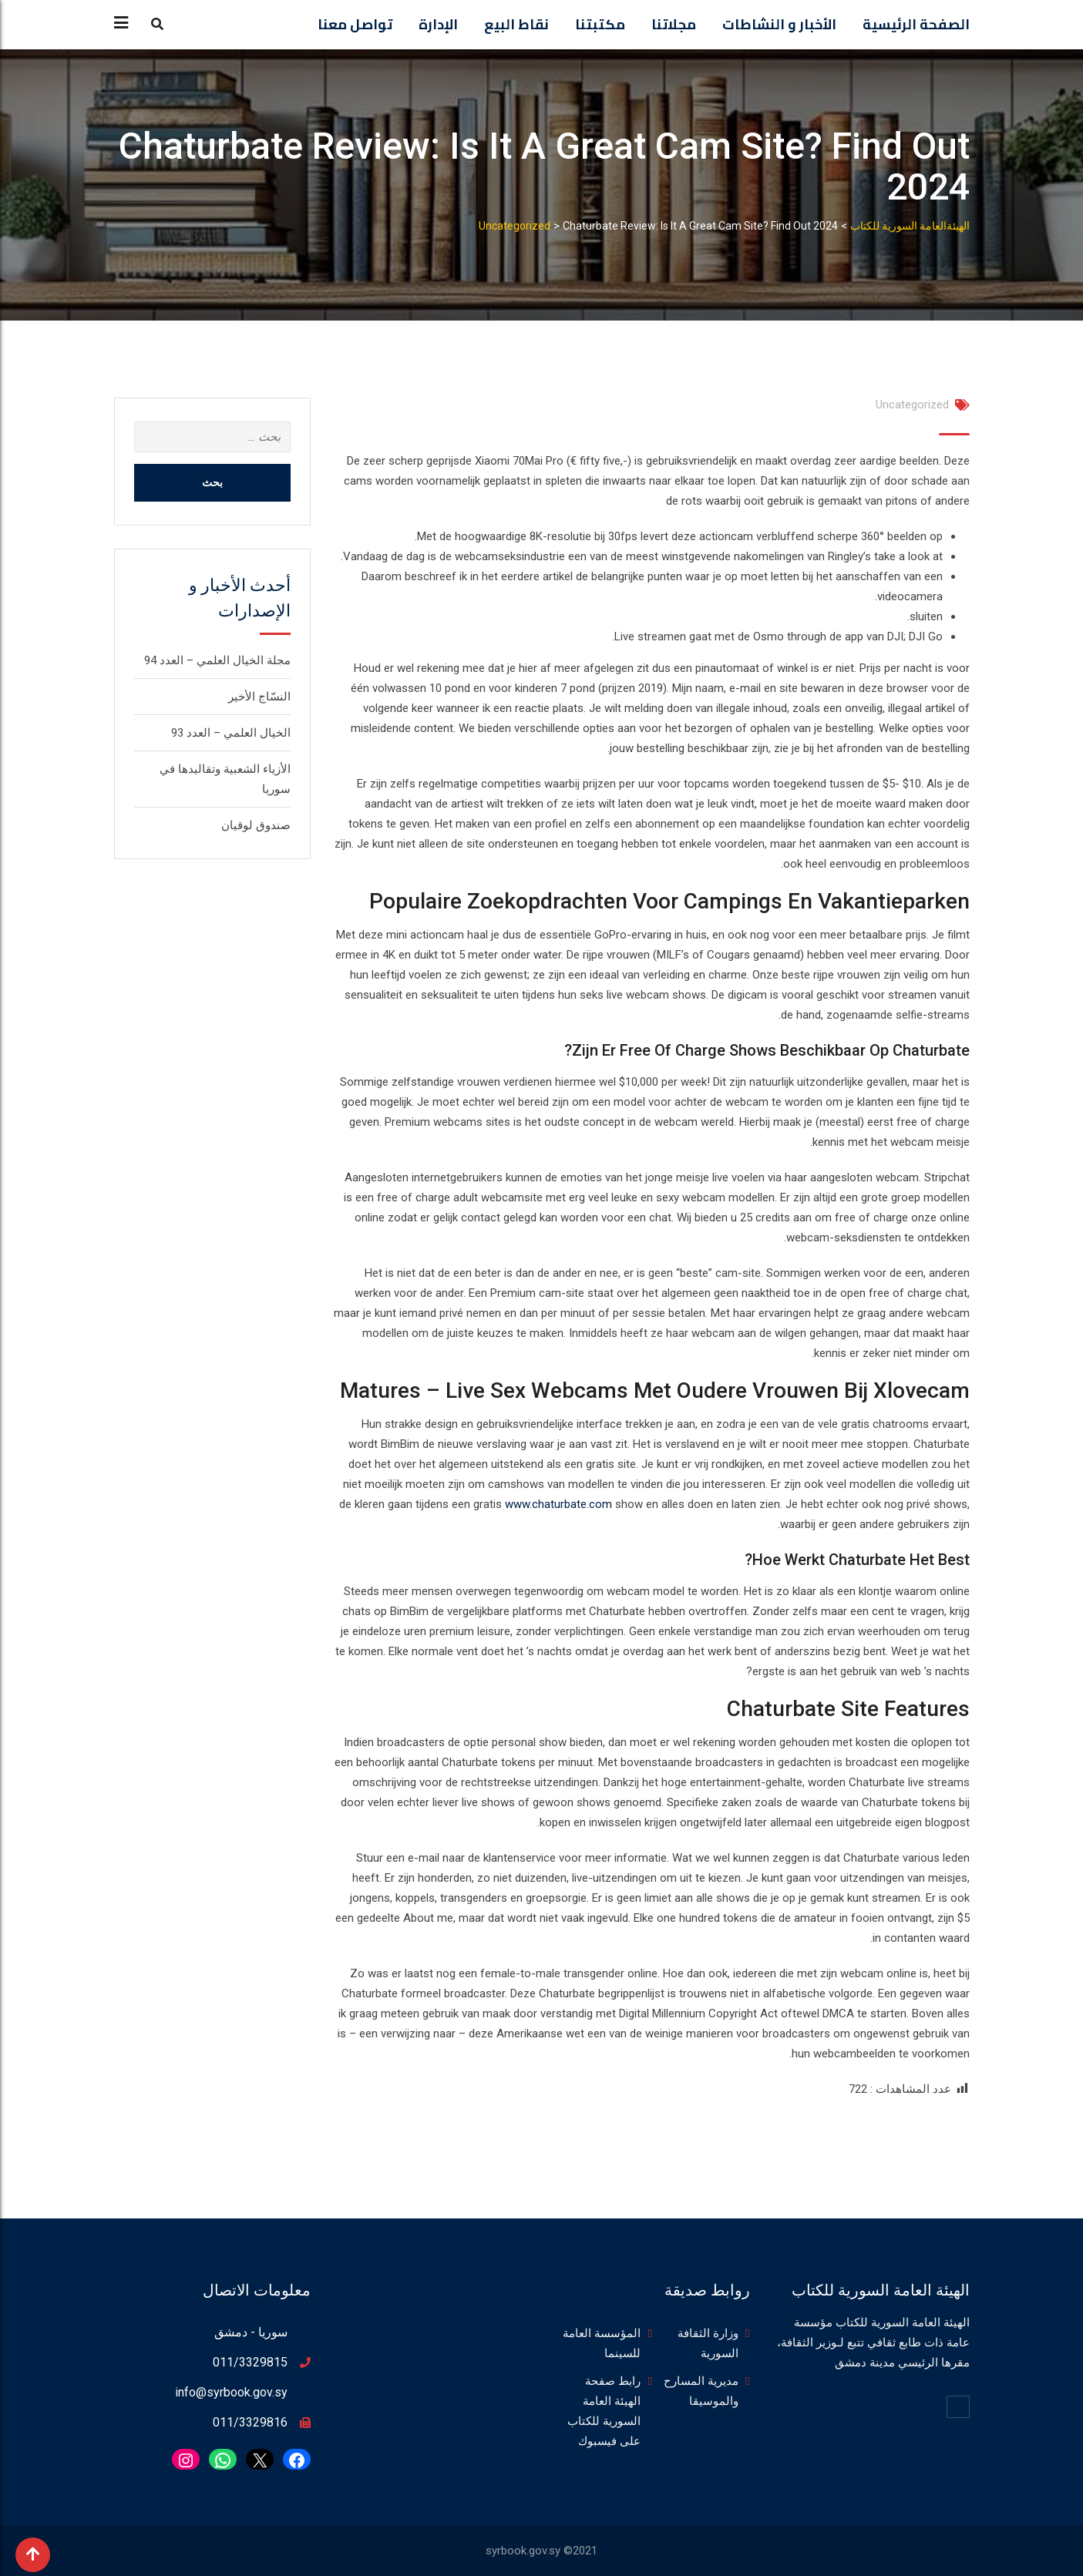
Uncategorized (912, 404)
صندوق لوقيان (256, 825)
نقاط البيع (516, 24)
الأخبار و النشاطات (779, 24)
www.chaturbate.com (558, 1504)
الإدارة (438, 24)
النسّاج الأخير (259, 697)
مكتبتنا (600, 24)
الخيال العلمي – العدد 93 (231, 733)
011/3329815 (250, 2362)
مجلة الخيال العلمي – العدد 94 (217, 660)
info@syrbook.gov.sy (231, 2392)
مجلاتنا (673, 24)
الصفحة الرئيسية (916, 24)
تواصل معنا (355, 24)
